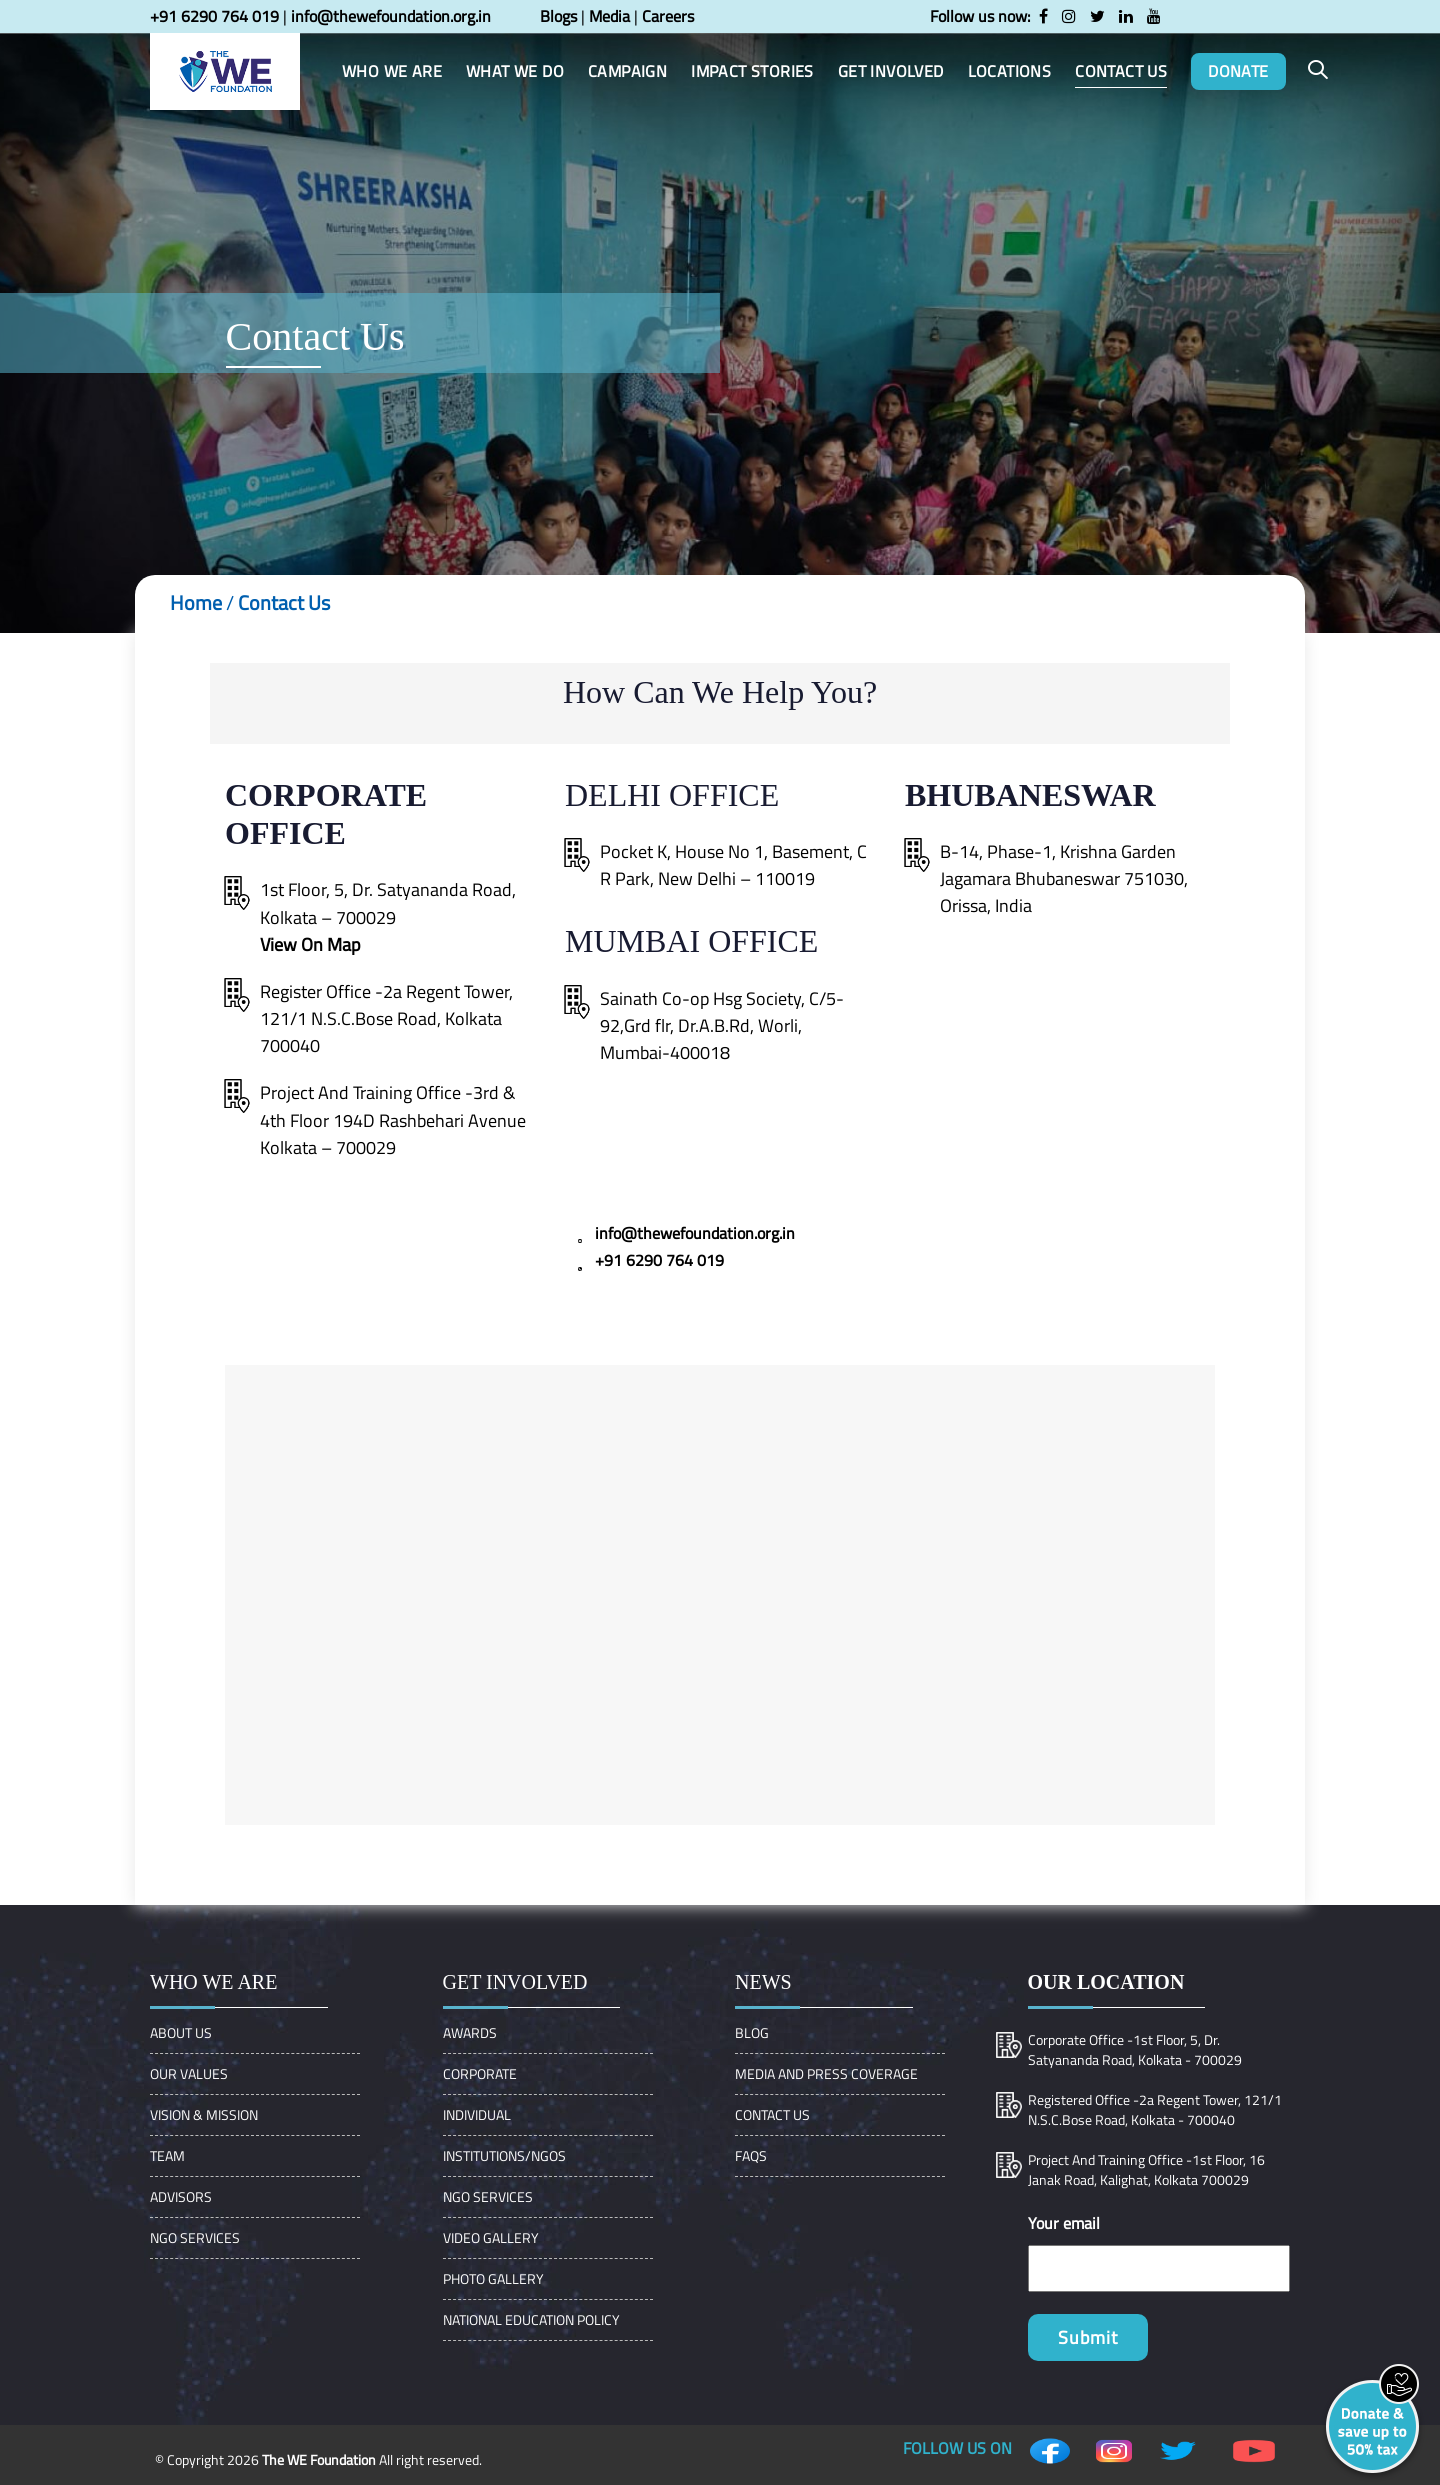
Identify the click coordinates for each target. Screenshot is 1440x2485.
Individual (477, 2114)
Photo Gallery (493, 2278)
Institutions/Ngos (504, 2155)
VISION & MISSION (204, 2114)
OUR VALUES (189, 2073)
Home (196, 602)
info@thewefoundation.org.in (391, 16)
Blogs (558, 16)
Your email (1064, 2223)
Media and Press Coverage (826, 2073)
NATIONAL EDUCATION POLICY (531, 2319)
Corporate (480, 2073)
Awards (470, 2032)
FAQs (751, 2155)
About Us (181, 2032)
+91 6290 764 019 (214, 16)
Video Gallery (491, 2237)
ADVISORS (181, 2196)
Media (609, 16)
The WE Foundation (319, 2459)
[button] (1318, 70)
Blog (752, 2032)
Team (167, 2155)
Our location (1106, 1982)
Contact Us (284, 602)
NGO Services (195, 2237)
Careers (668, 16)
